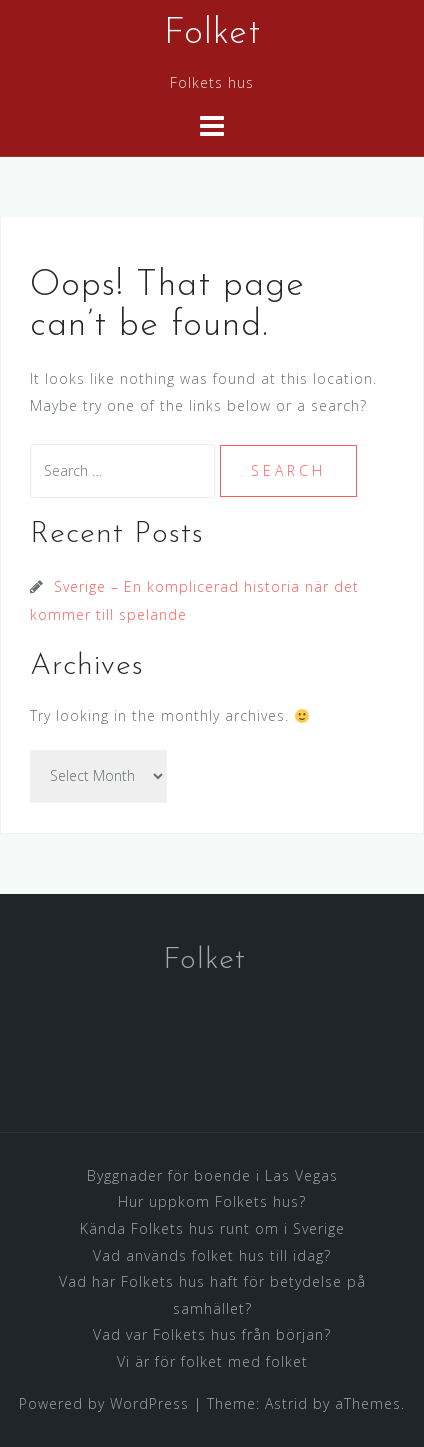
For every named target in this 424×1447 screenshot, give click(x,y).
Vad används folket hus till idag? (212, 1255)
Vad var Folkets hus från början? (212, 1334)
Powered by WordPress (104, 1403)
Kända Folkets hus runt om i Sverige (212, 1228)
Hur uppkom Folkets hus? (212, 1201)
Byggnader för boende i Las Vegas (212, 1175)
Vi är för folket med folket (212, 1361)
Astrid (286, 1403)
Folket (212, 34)
